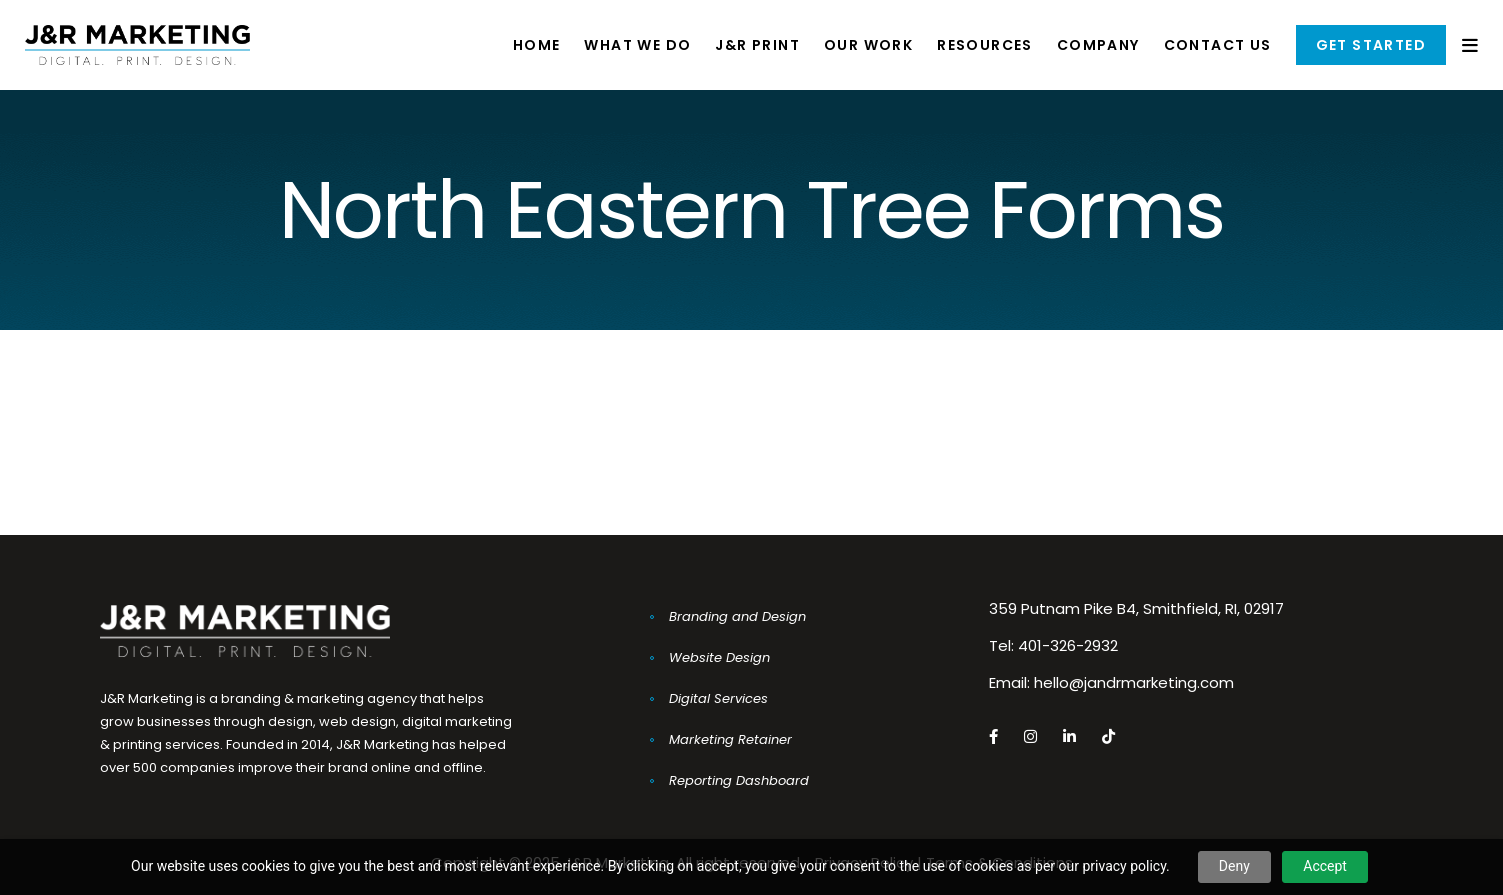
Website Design (719, 657)
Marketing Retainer (730, 739)
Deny (1234, 866)
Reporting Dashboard (739, 780)
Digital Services (718, 698)
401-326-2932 (1068, 645)
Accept (1325, 866)
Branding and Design (737, 616)
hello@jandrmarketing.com (1134, 682)
